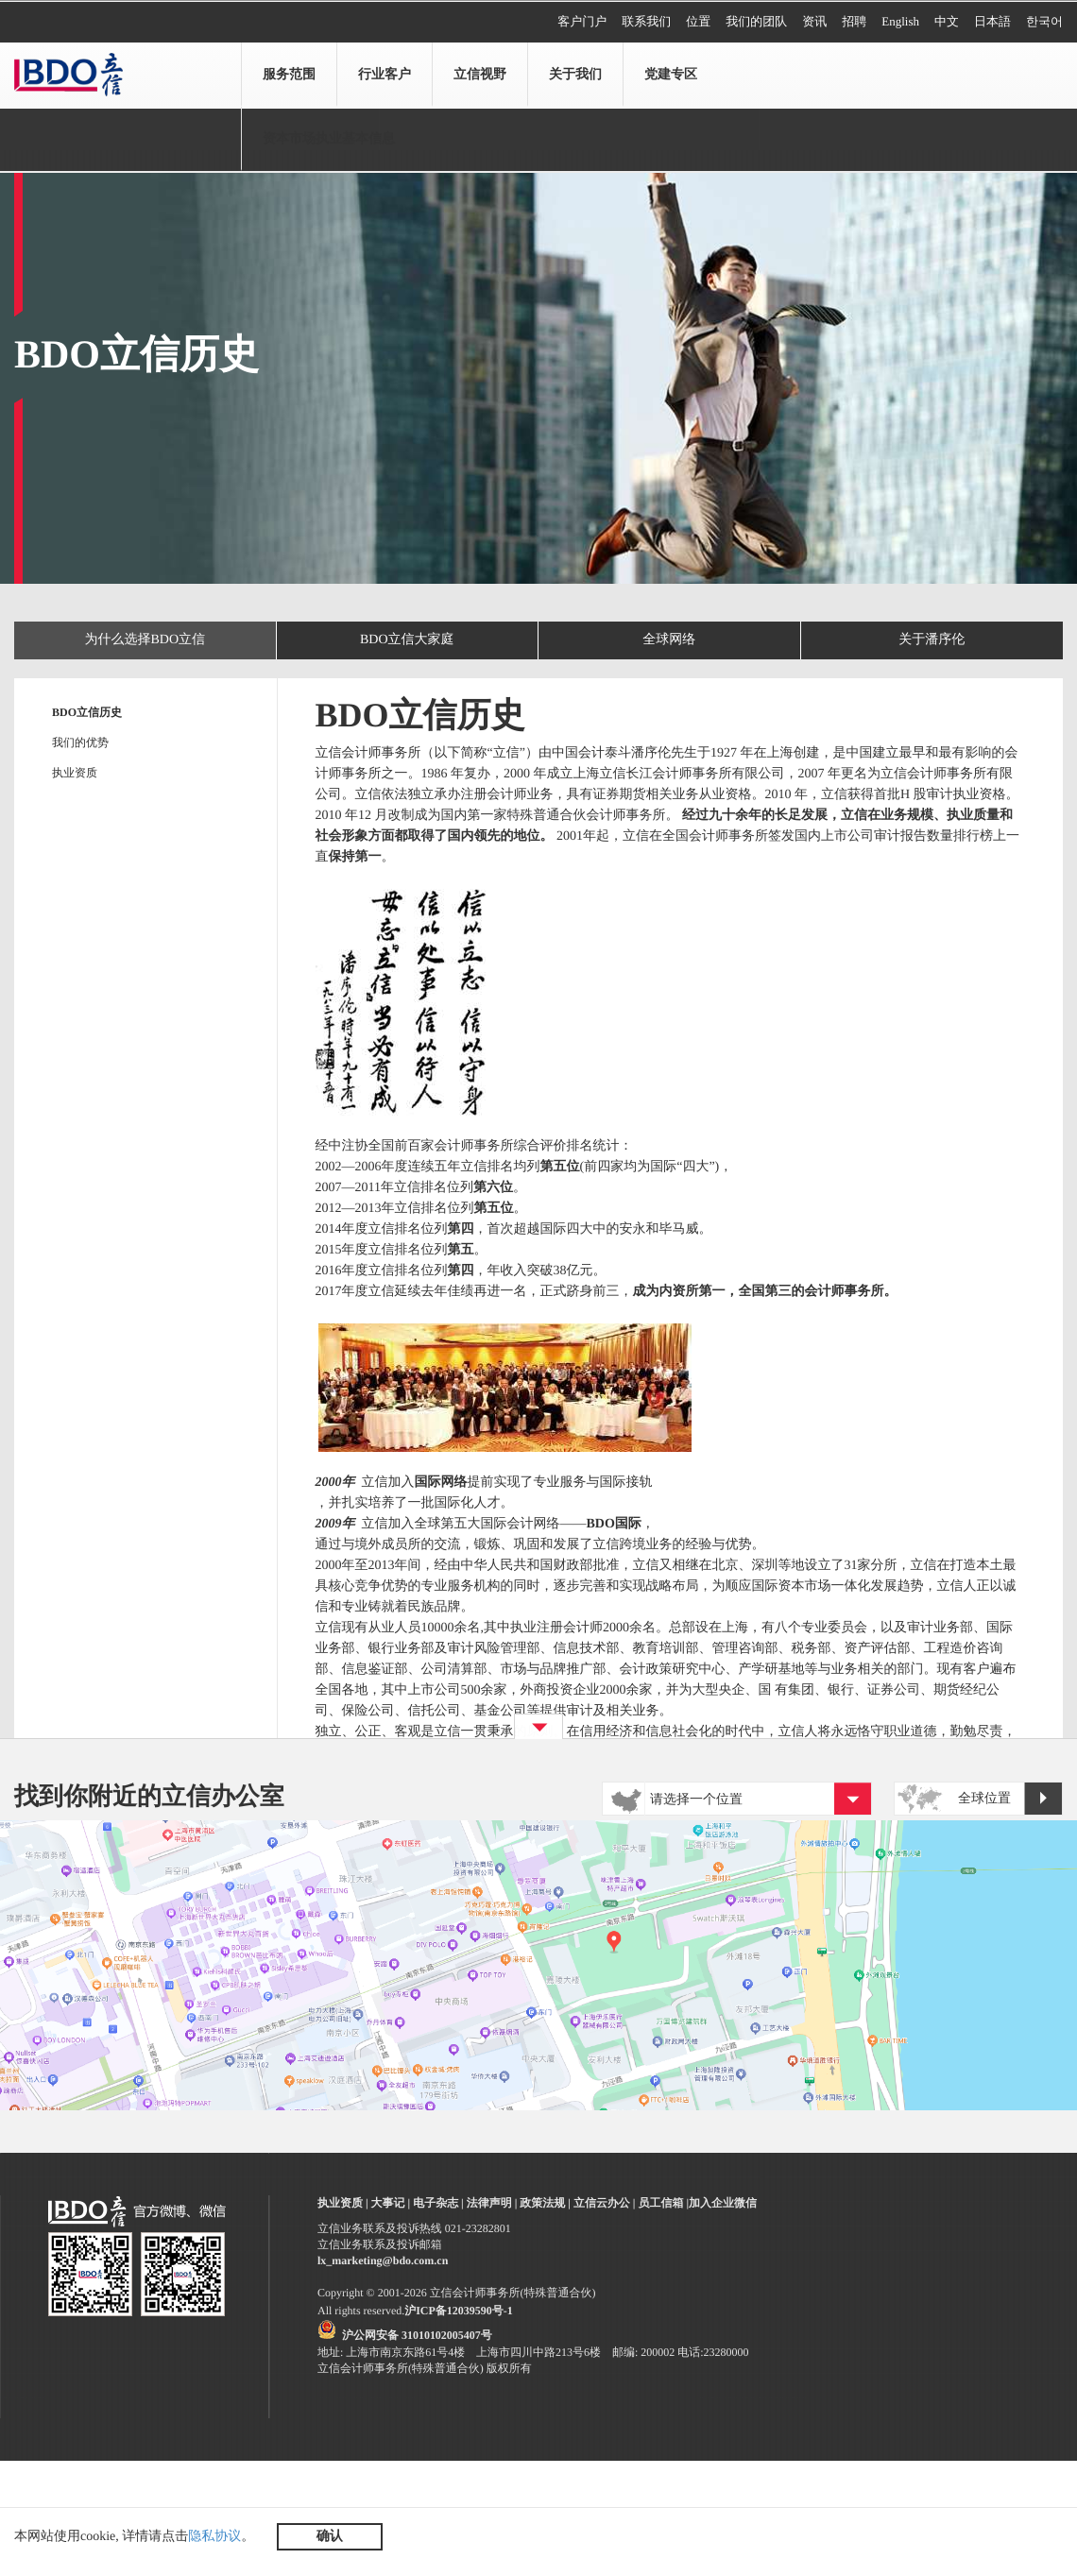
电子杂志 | (438, 2202)
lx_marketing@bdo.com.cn (382, 2260)
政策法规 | (545, 2202)
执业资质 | (342, 2202)
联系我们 (646, 21)
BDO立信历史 (87, 712)
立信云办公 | (604, 2202)
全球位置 (1010, 1800)
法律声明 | (492, 2202)
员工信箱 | (663, 2202)
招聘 (854, 21)
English (900, 21)
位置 (698, 21)
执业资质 (74, 772)
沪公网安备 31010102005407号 (417, 2335)
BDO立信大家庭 (407, 640)
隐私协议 (214, 2537)
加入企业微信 (723, 2202)
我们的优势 (80, 742)
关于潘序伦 (931, 640)
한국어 (1044, 21)
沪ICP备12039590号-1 (458, 2310)
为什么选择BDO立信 (144, 640)
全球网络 (668, 640)
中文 (946, 21)
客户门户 (582, 21)
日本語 (992, 21)
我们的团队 (756, 21)
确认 (329, 2537)
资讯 (814, 21)
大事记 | (391, 2202)
